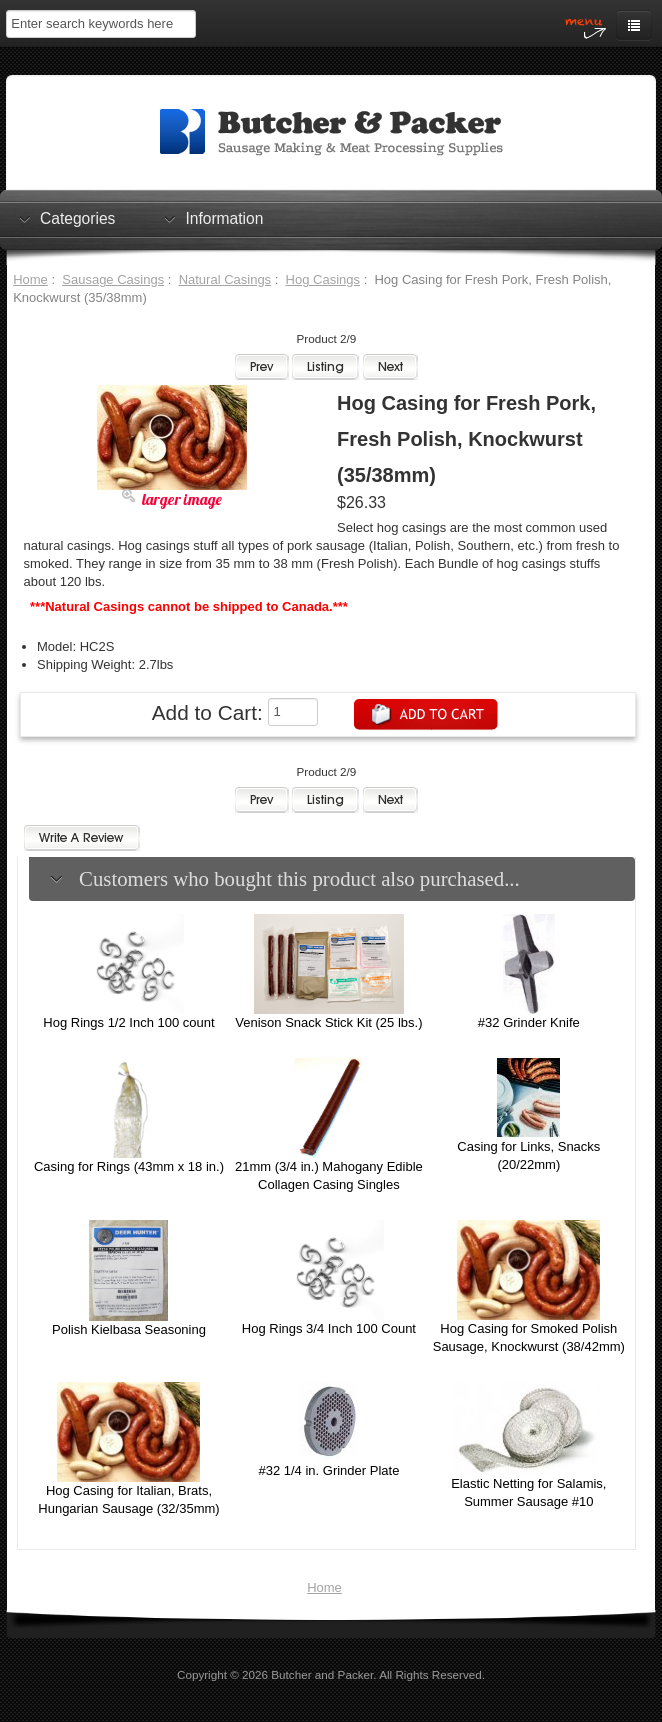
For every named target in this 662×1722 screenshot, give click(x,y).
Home (30, 279)
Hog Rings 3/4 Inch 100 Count (329, 1328)
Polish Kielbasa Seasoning (129, 1329)
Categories (77, 218)
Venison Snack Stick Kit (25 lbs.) (328, 1022)
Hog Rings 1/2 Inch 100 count (128, 1022)
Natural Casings (225, 279)
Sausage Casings (113, 279)
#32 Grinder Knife (529, 1022)
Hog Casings (323, 279)
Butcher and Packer (322, 1674)
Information (224, 218)
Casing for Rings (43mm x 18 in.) (129, 1166)
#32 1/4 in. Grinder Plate (328, 1470)
